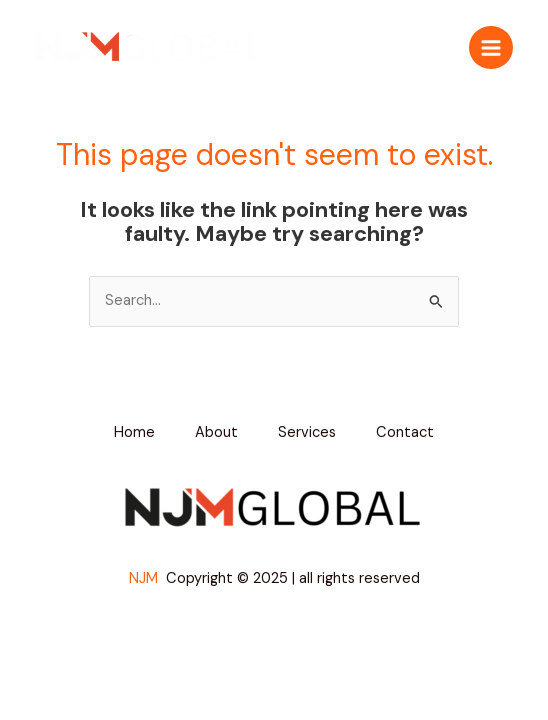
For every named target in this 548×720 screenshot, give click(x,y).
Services (307, 432)
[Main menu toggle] (491, 48)
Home (134, 432)
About (216, 432)
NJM (145, 578)
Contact (405, 432)
